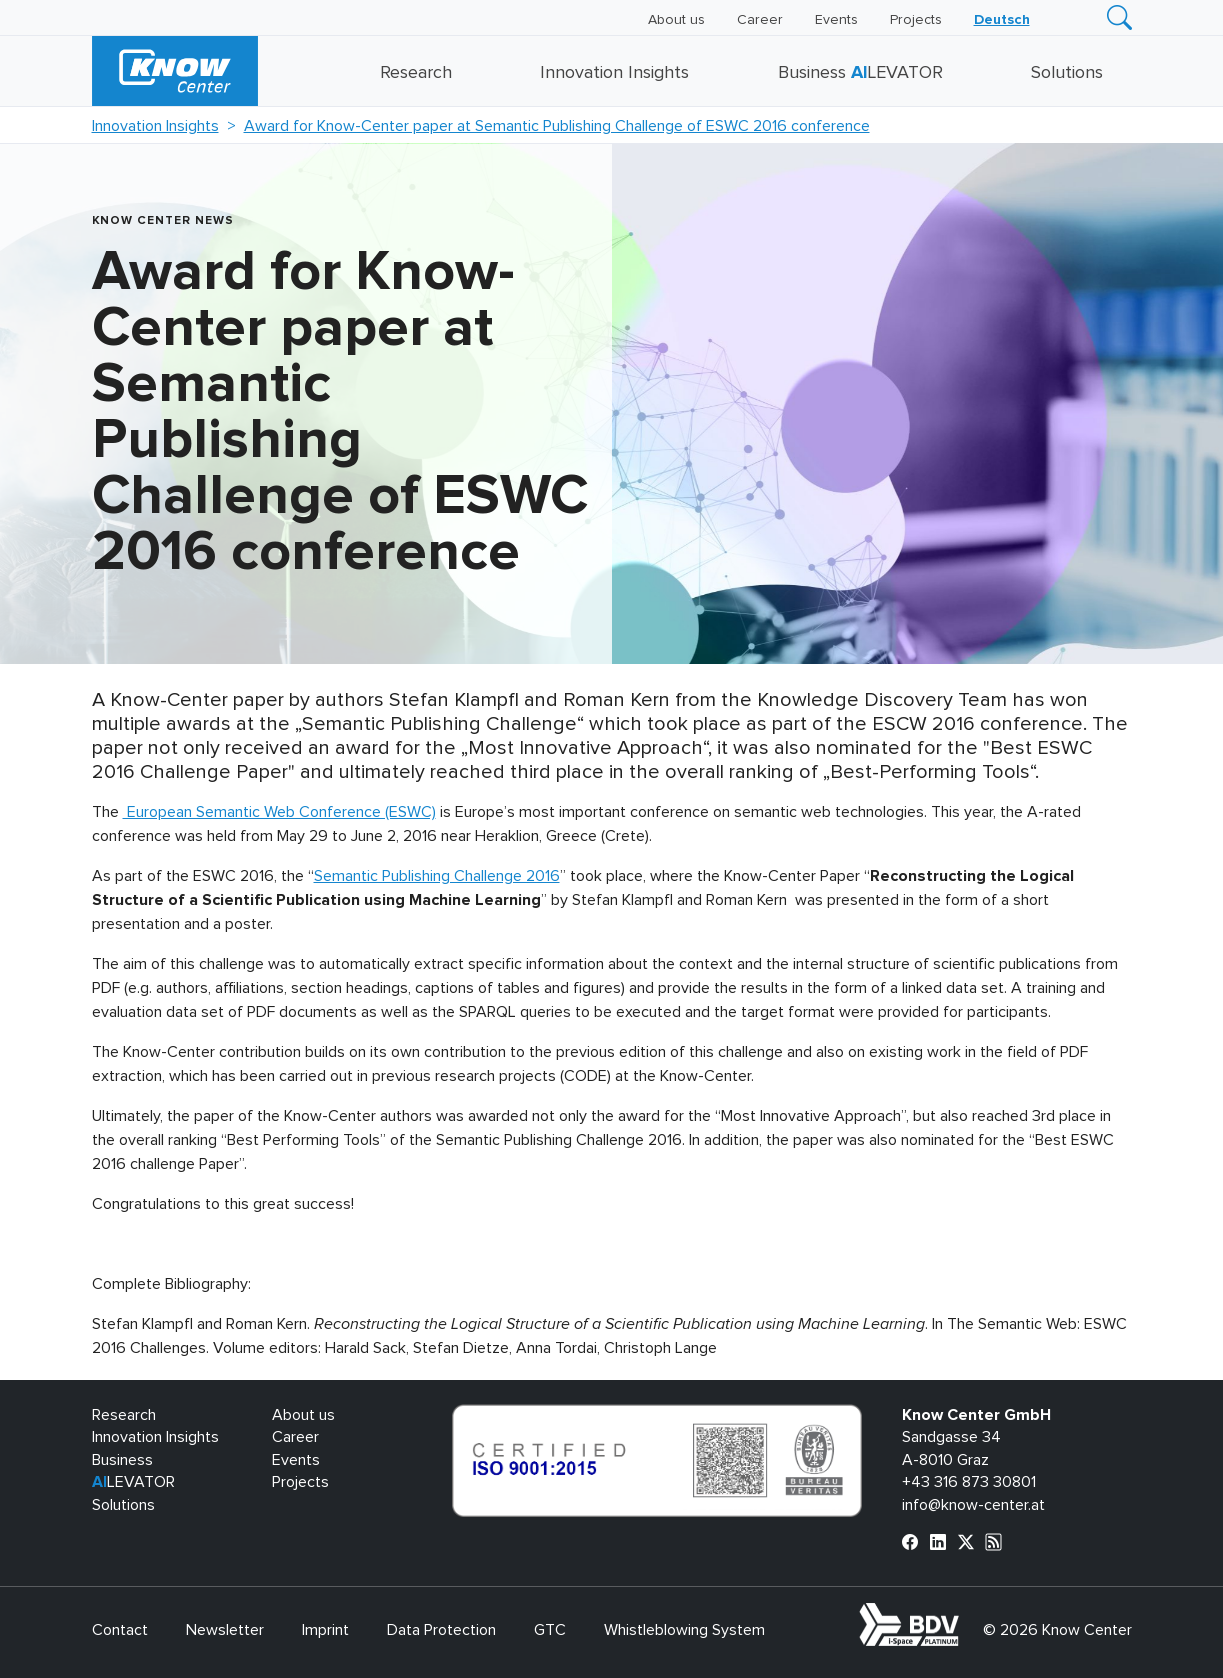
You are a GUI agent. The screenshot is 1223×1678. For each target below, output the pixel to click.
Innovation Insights (614, 73)
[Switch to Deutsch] (1002, 20)
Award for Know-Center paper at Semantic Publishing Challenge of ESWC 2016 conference (557, 126)
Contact (120, 1630)
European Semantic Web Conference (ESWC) (279, 812)
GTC (550, 1630)
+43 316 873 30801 (969, 1482)
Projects (916, 20)
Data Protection (441, 1630)
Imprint (325, 1630)
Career (760, 20)
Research (416, 73)
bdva (962, 1614)
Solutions (1067, 73)
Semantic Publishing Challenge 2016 (437, 876)
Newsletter (225, 1630)
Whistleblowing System (684, 1630)
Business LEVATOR (860, 73)
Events (836, 20)
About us (676, 20)
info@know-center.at (973, 1505)
